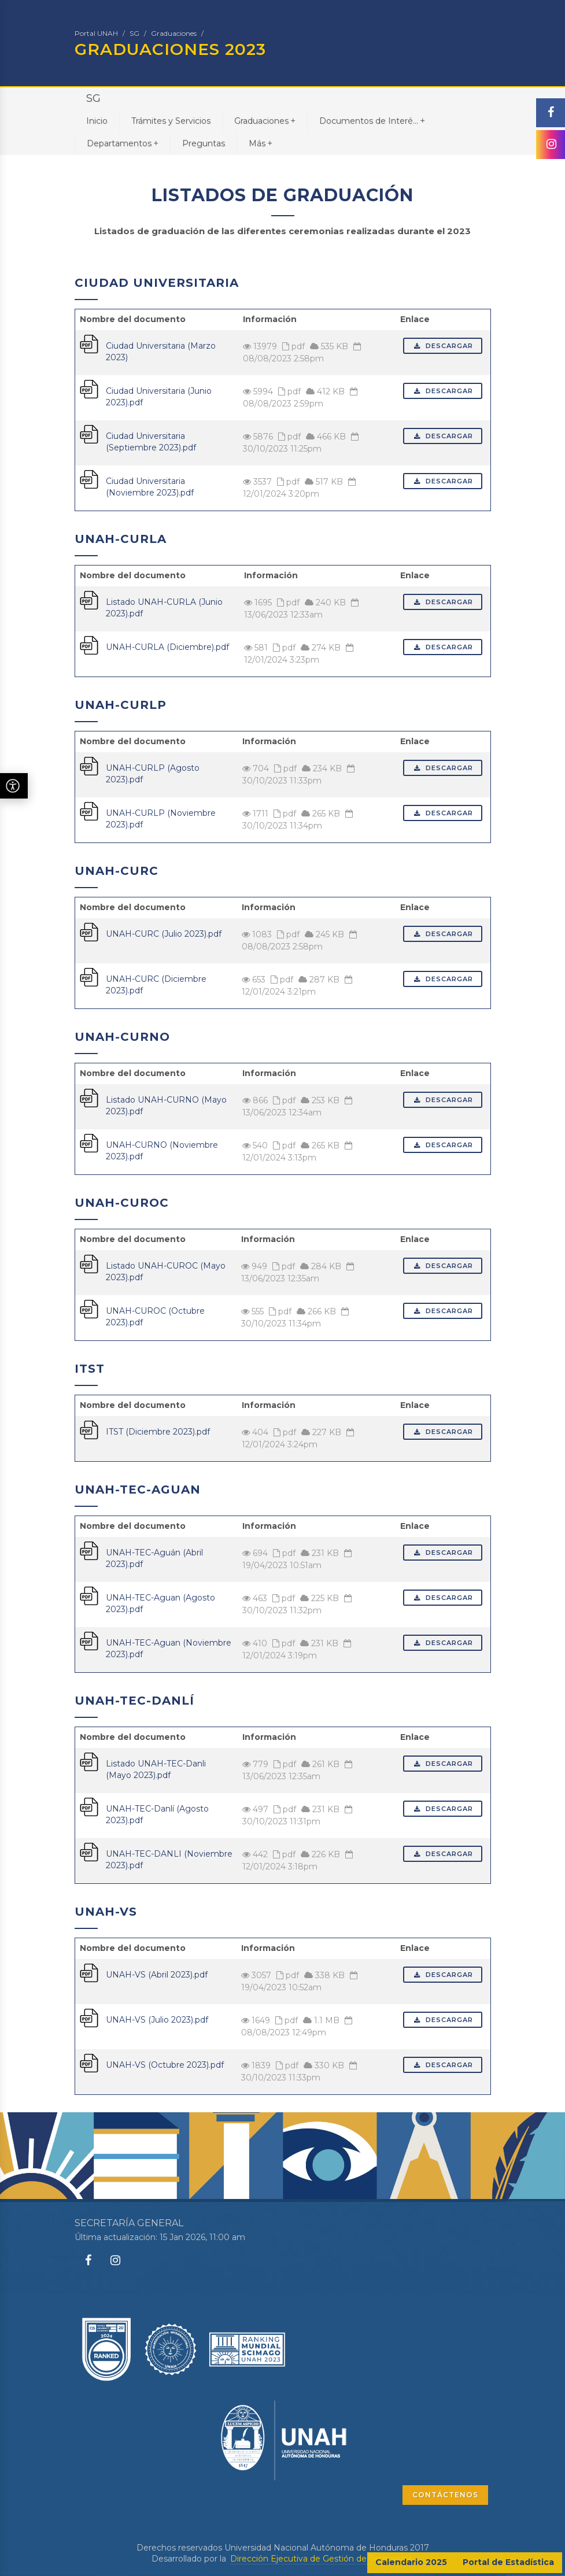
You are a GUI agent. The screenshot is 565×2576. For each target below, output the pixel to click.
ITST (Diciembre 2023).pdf (158, 1431)
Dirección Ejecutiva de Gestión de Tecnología (321, 2558)
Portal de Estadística (508, 2562)
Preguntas (203, 143)
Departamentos (122, 143)
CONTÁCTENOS (445, 2494)
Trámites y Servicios (171, 121)
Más (260, 143)
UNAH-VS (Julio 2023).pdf (157, 2020)
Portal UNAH (96, 33)
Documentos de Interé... (372, 120)
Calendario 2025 (411, 2562)
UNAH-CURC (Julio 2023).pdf (163, 934)
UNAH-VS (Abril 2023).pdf (157, 1974)
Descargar (442, 346)
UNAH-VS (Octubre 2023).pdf (165, 2065)
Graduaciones (174, 33)
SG (134, 33)
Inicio (97, 121)
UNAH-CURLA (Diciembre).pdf (167, 647)
